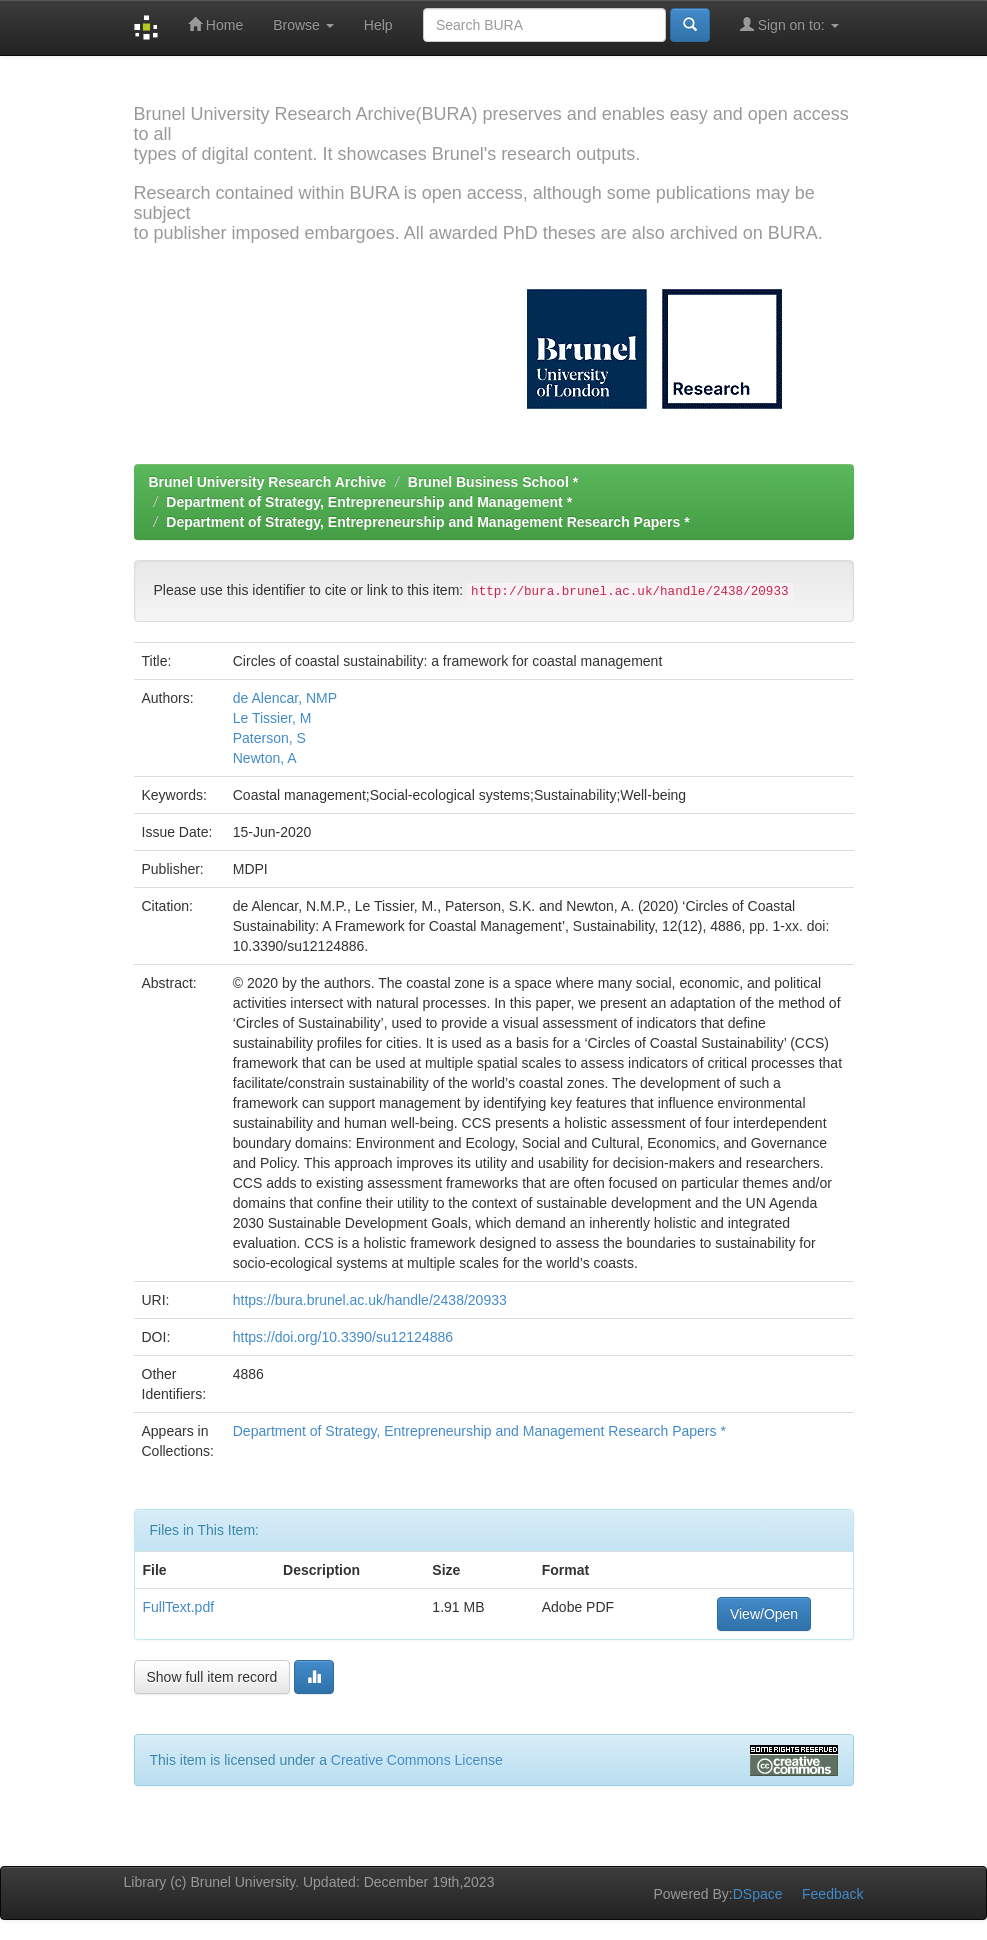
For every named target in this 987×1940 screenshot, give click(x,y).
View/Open (764, 1614)
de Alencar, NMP (285, 698)
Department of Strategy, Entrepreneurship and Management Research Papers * (427, 522)
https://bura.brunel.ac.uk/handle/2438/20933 (370, 1300)
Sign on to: (789, 24)
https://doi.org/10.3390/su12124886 (343, 1337)
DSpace (758, 1894)
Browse (303, 25)
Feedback (832, 1894)
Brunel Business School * (493, 482)
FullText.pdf (179, 1607)
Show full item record (212, 1677)
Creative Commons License (417, 1760)
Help (378, 25)
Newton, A (265, 758)
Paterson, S (269, 738)
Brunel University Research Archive (268, 482)
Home (215, 24)
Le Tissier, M (272, 718)
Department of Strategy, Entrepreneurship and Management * (369, 502)
